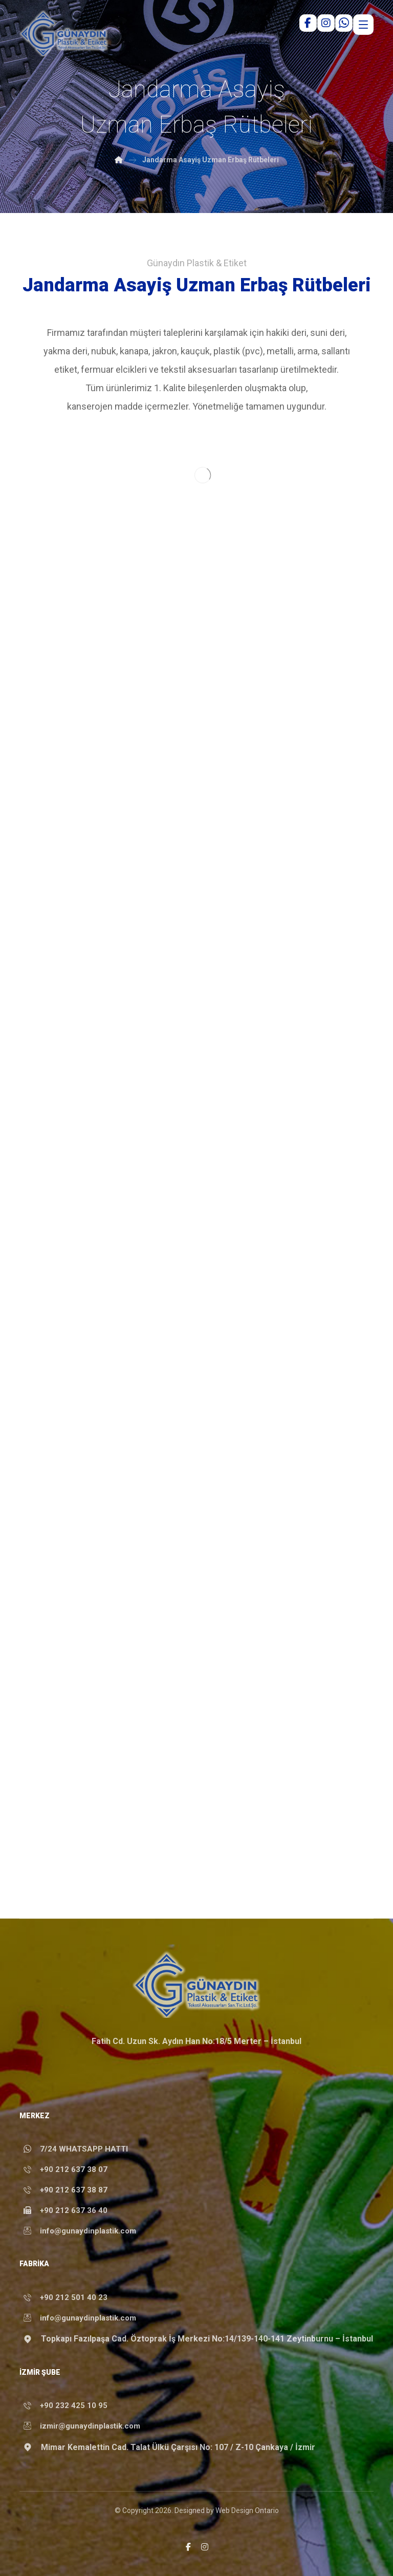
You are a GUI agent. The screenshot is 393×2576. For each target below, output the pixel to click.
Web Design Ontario (247, 2510)
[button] (188, 2547)
